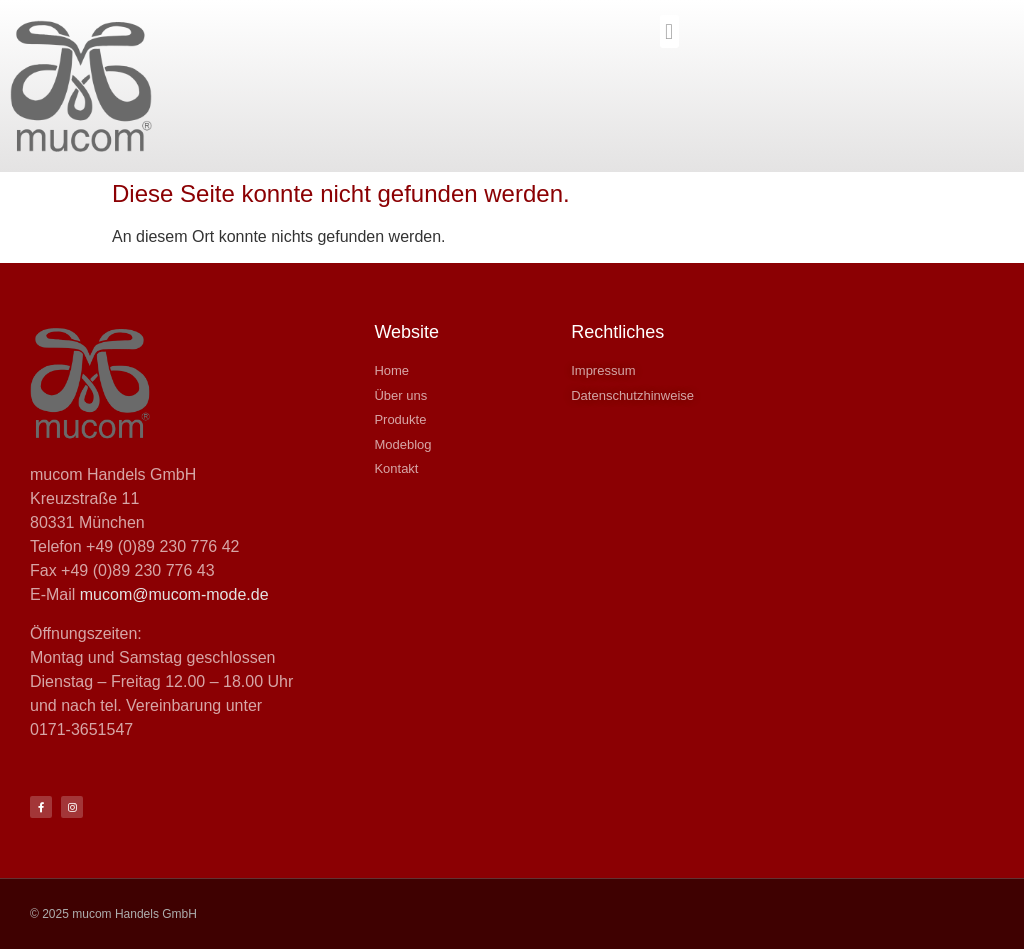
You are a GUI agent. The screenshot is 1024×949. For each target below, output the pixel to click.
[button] (669, 31)
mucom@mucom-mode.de (174, 594)
